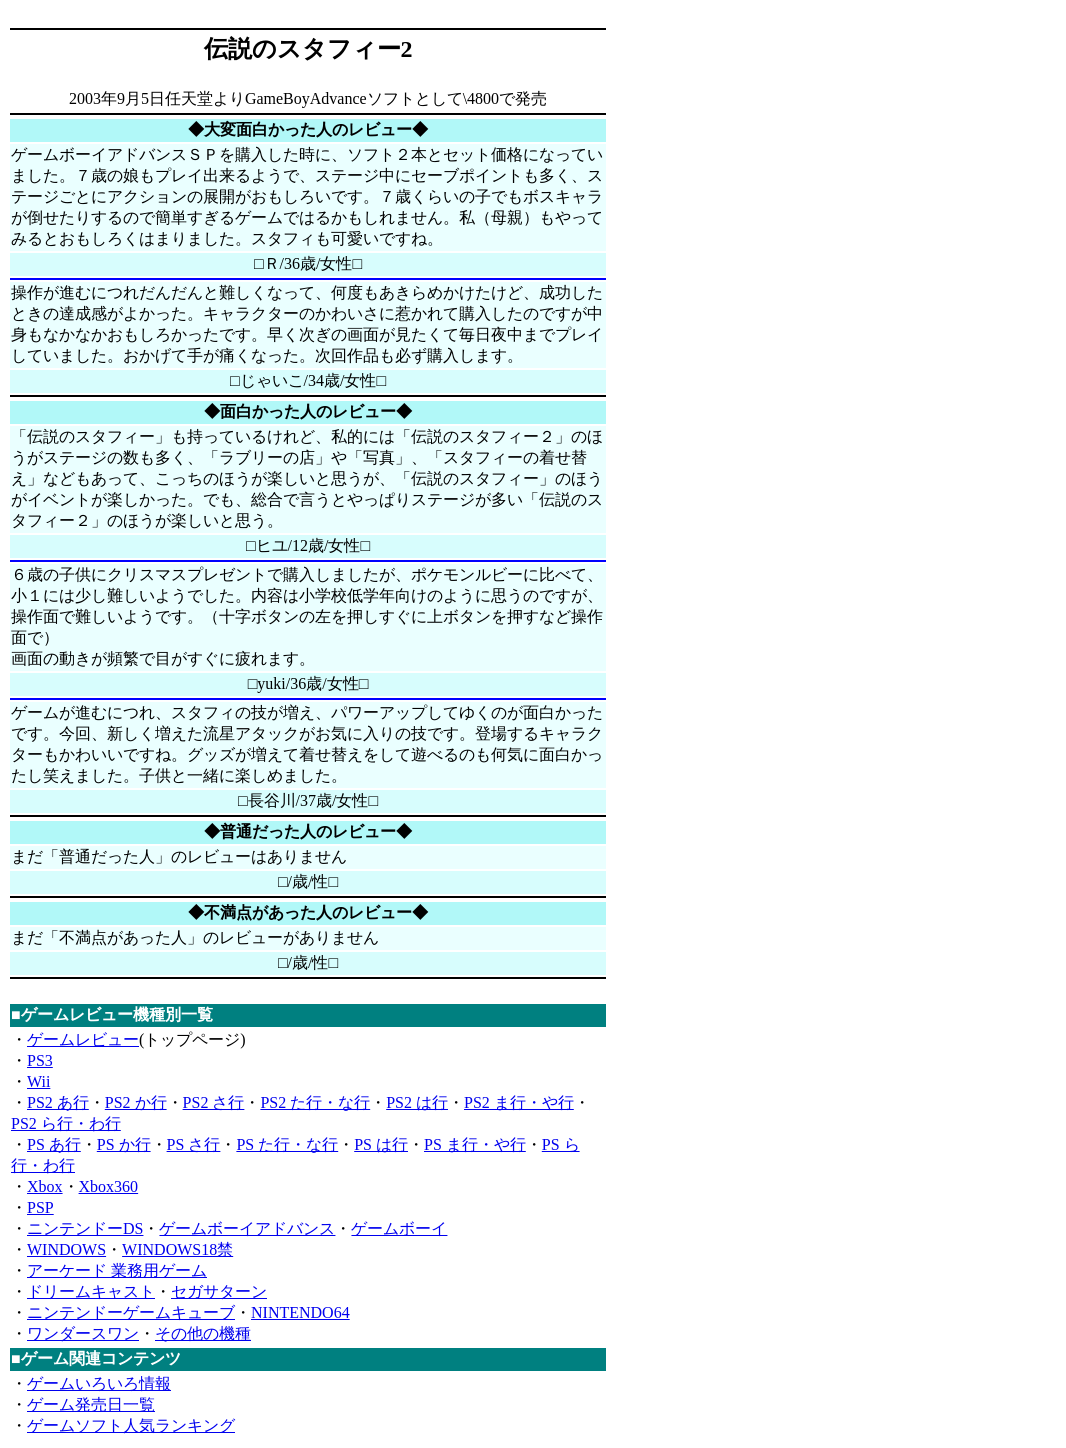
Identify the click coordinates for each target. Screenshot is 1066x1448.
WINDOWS (66, 1249)
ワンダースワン (83, 1333)
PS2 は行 (417, 1102)
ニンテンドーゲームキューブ (131, 1312)
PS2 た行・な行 (315, 1102)
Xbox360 (109, 1186)
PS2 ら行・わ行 (66, 1123)
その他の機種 (203, 1333)
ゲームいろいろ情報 (99, 1383)
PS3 (40, 1060)
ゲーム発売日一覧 (91, 1404)
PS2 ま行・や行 (519, 1102)
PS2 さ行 (214, 1102)
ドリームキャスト (91, 1291)
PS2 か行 (136, 1102)
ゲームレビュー (83, 1039)
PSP (40, 1207)
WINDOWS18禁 (177, 1249)
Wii (38, 1081)
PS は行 (381, 1144)
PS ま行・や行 (475, 1144)
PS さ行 (194, 1144)
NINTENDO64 (300, 1312)
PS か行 (124, 1144)
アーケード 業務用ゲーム (117, 1270)
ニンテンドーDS (85, 1228)
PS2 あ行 (58, 1102)
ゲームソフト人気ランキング (131, 1425)
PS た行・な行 (287, 1144)
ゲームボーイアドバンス (247, 1228)
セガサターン (219, 1291)
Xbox (45, 1186)
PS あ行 (54, 1144)
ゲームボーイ (399, 1228)
